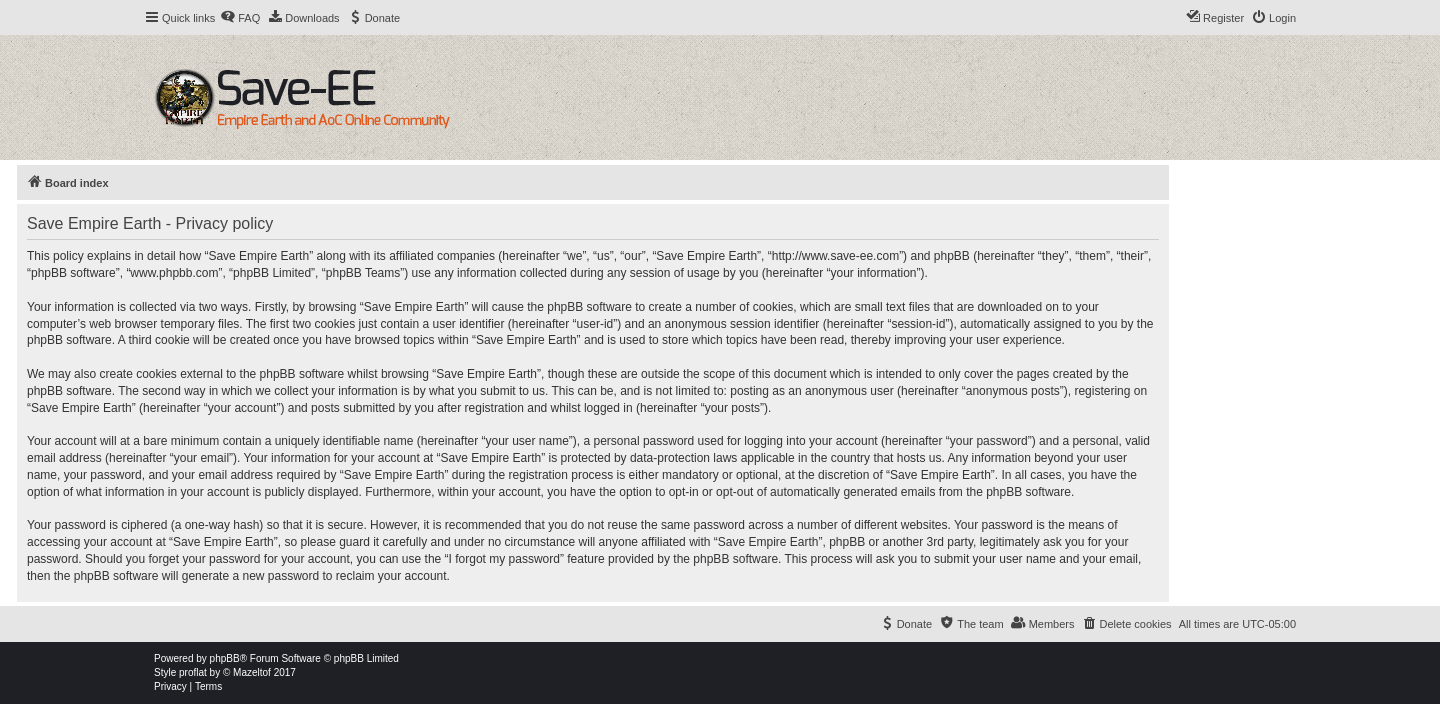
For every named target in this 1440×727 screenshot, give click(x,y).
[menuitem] (240, 18)
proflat (193, 672)
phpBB (225, 658)
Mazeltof (252, 672)
